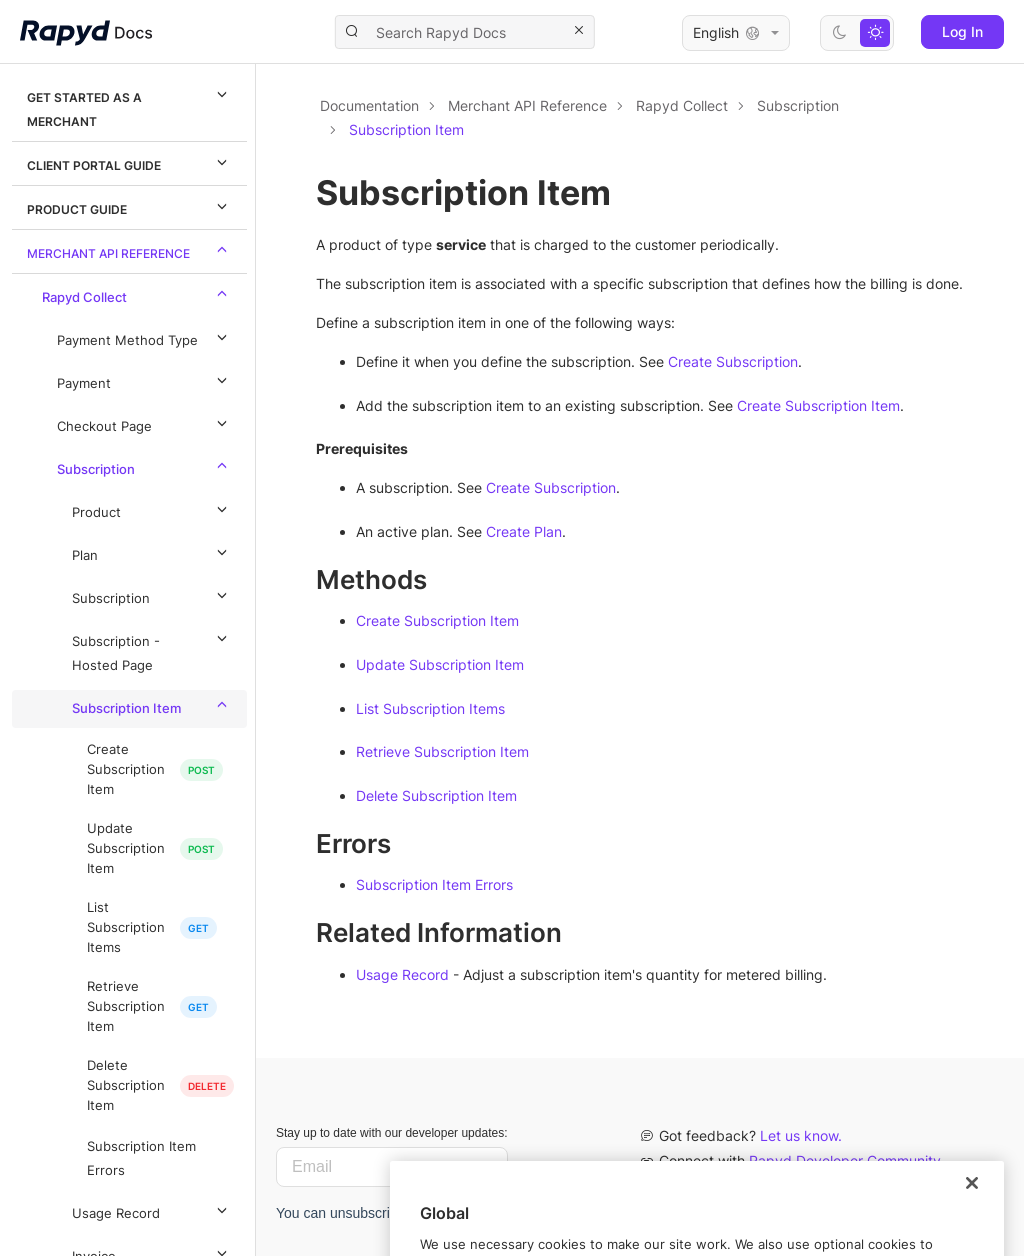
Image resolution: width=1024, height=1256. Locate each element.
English (736, 33)
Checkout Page (145, 423)
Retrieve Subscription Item (126, 1006)
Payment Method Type (145, 337)
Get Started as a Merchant (130, 106)
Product (152, 509)
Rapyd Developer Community (845, 1160)
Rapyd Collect (137, 294)
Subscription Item (152, 705)
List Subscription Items (126, 927)
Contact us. (775, 1185)
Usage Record (152, 1210)
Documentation (369, 105)
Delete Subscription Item (126, 1085)
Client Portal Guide (130, 162)
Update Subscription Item (126, 848)
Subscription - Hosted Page (152, 650)
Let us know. (801, 1135)
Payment (145, 380)
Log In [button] (962, 31)
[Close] (972, 1222)
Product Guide (130, 206)
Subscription (145, 466)
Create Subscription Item (126, 769)
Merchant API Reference (130, 250)
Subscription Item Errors (141, 1158)
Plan (152, 552)
